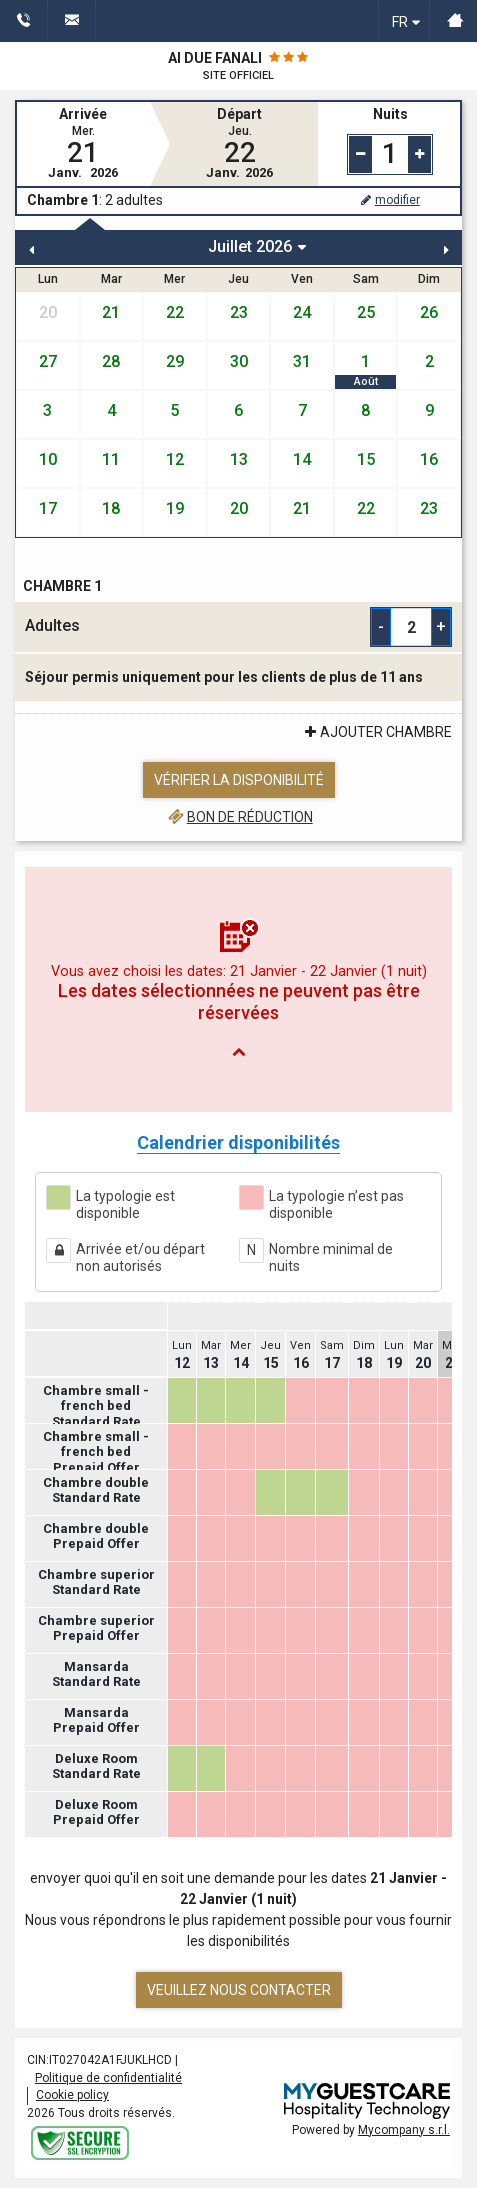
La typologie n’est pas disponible (336, 1205)
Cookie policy (72, 2095)
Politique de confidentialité (108, 2078)
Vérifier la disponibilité (239, 780)
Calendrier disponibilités (238, 1142)
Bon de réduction (238, 817)
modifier (389, 200)
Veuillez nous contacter (239, 1990)
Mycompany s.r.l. (404, 2130)
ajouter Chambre (376, 732)
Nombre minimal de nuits (331, 1258)
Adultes (52, 625)
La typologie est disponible (125, 1205)
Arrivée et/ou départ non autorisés (140, 1258)
